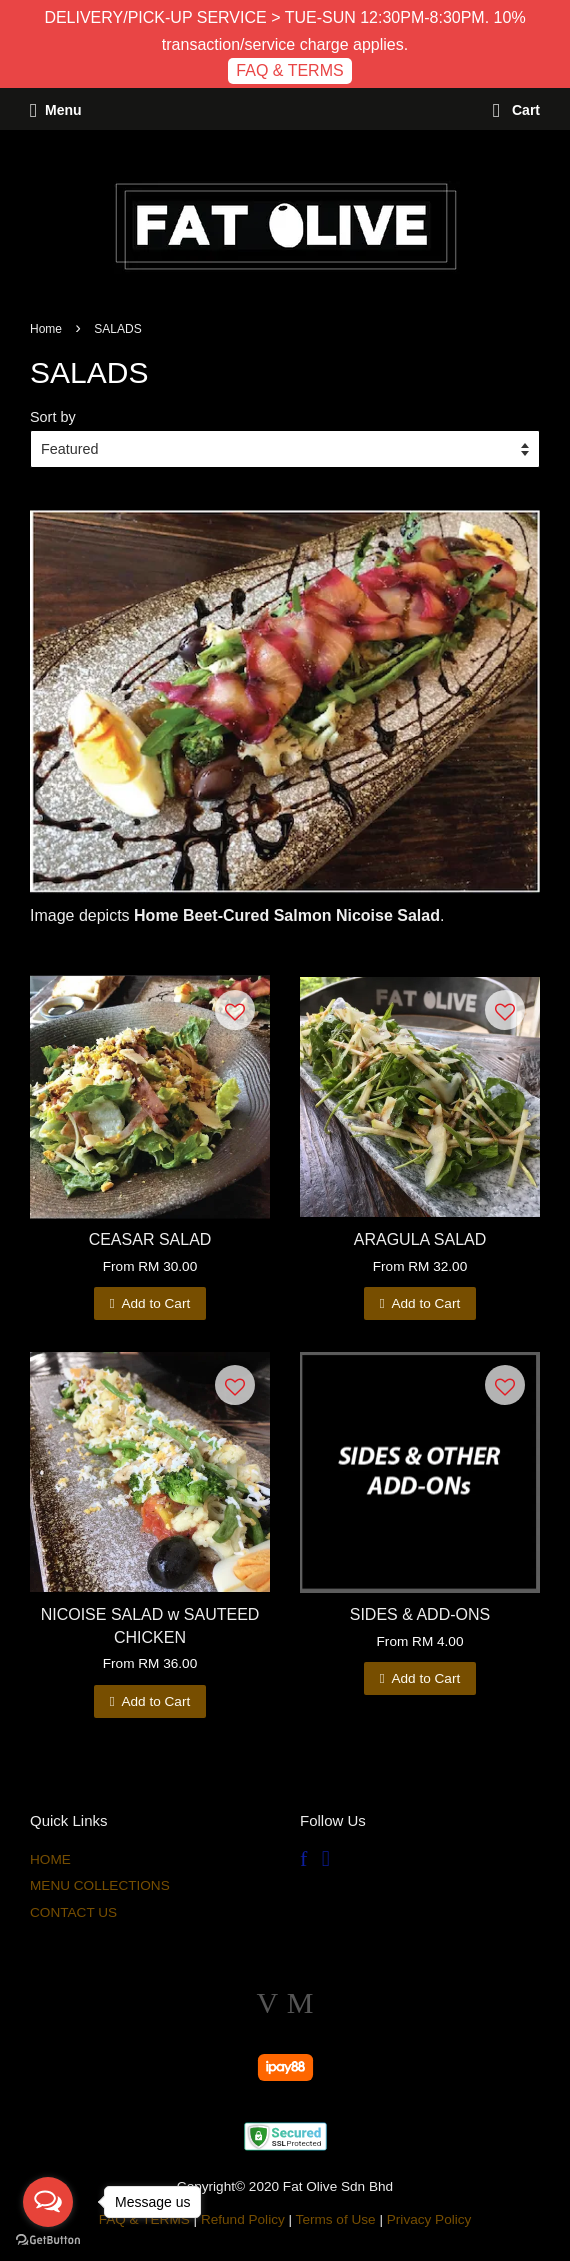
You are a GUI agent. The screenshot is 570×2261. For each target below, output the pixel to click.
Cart (516, 110)
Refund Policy (243, 2219)
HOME (50, 1859)
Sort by (53, 417)
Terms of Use (336, 2219)
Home (46, 329)
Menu (56, 110)
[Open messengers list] (48, 2202)
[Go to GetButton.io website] (48, 2240)
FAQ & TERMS (289, 70)
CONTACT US (73, 1912)
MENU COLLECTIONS (100, 1885)
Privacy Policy (429, 2219)
